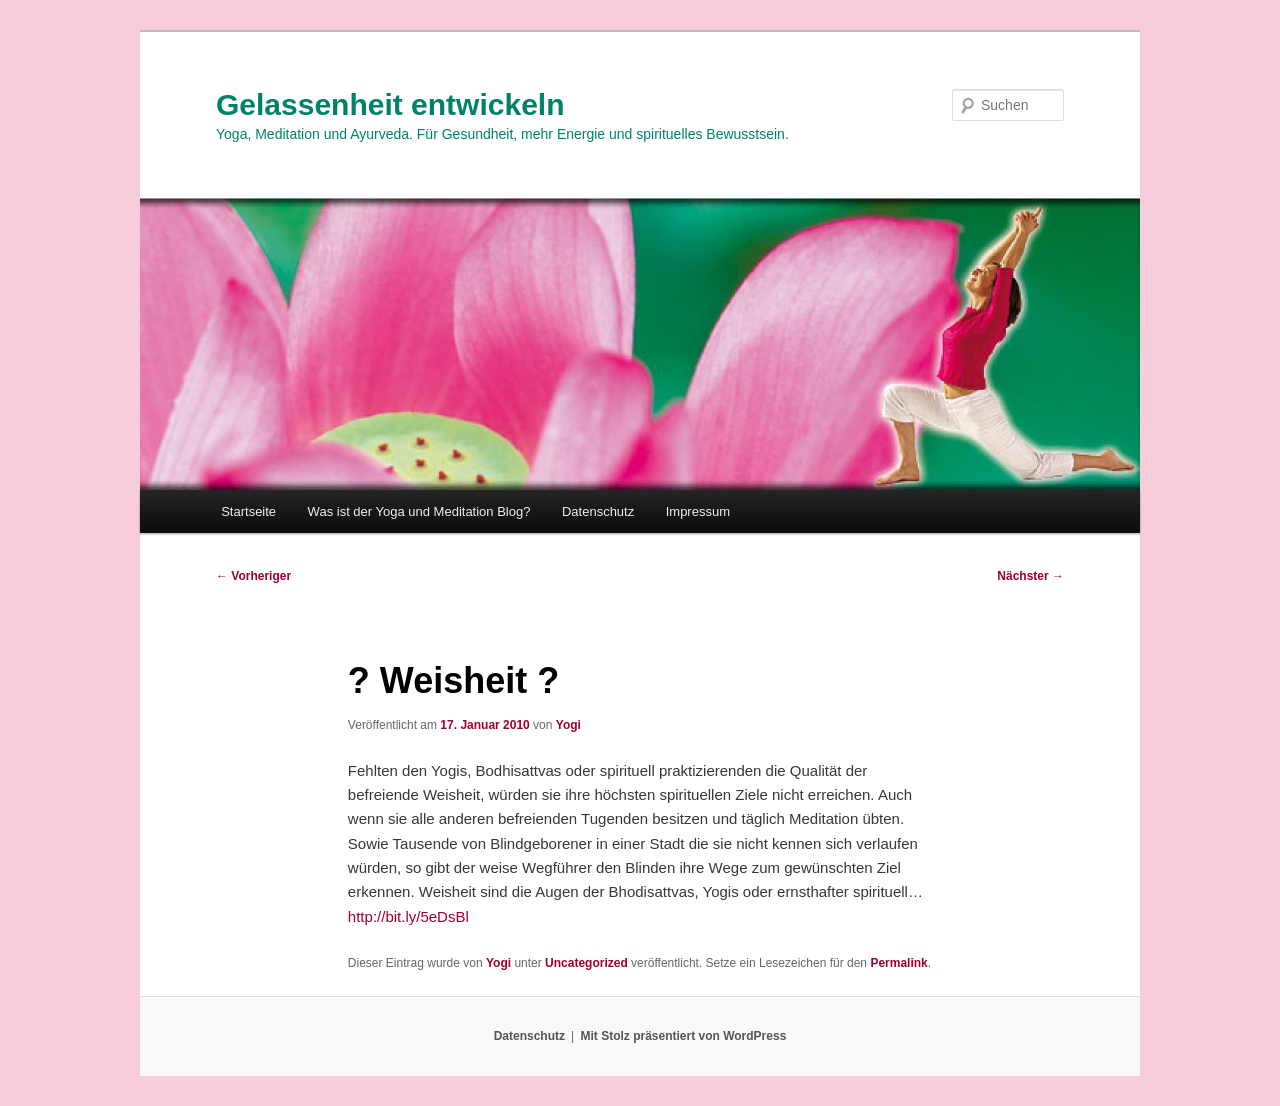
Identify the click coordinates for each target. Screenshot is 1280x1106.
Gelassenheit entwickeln (390, 104)
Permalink (898, 963)
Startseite (248, 511)
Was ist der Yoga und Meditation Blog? (419, 511)
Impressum (698, 511)
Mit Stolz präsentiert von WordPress (683, 1036)
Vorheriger (253, 576)
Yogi (568, 725)
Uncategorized (586, 963)
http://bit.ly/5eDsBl (408, 916)
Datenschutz (598, 511)
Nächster (1030, 576)
